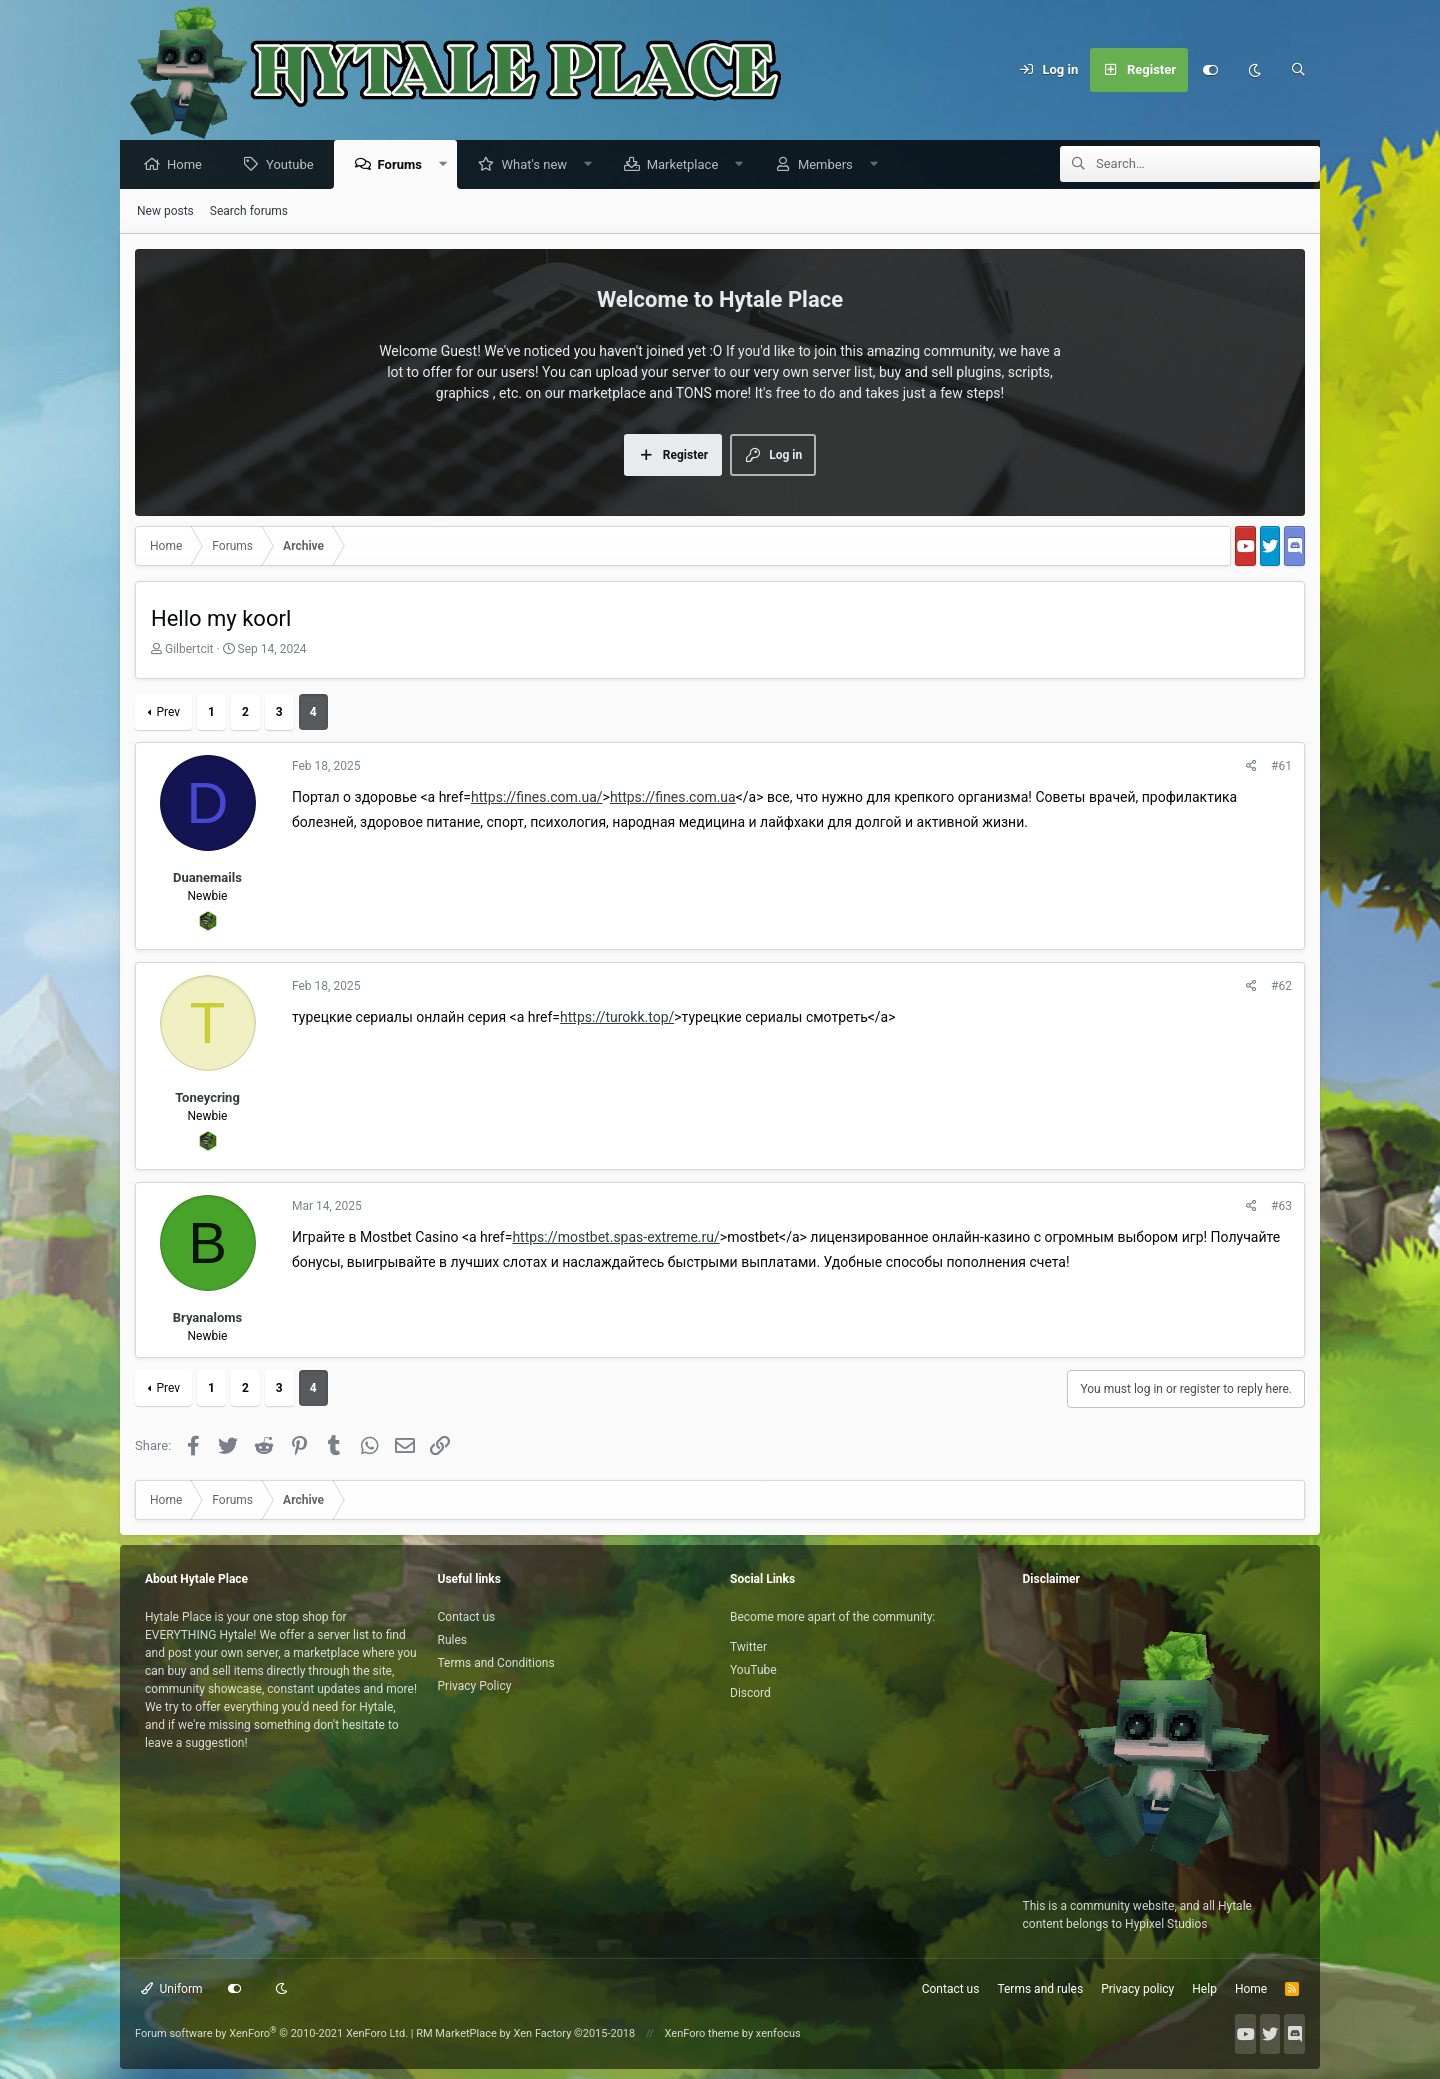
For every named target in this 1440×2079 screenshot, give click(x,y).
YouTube (753, 1670)
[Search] (1298, 70)
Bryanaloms (208, 1318)
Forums (405, 165)
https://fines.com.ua (673, 798)
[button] (448, 165)
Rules (452, 1640)
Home (189, 165)
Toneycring (207, 1098)
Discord (750, 1693)
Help (1204, 1989)
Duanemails (207, 878)
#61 (1281, 767)
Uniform (172, 1989)
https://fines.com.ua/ (537, 798)
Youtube (295, 165)
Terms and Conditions (496, 1663)
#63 (1281, 1207)
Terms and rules (1040, 1989)
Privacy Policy (475, 1686)
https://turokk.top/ (617, 1018)
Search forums (249, 212)
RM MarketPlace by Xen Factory (525, 2033)
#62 (1281, 987)
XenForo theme (702, 2033)
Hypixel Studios (1166, 1924)
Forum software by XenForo (271, 2033)
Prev (168, 713)
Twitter (748, 1647)
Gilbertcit (189, 650)
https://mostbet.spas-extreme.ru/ (615, 1238)
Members (830, 165)
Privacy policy (1137, 1989)
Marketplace (688, 165)
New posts (165, 212)
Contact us (467, 1617)
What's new (539, 165)
